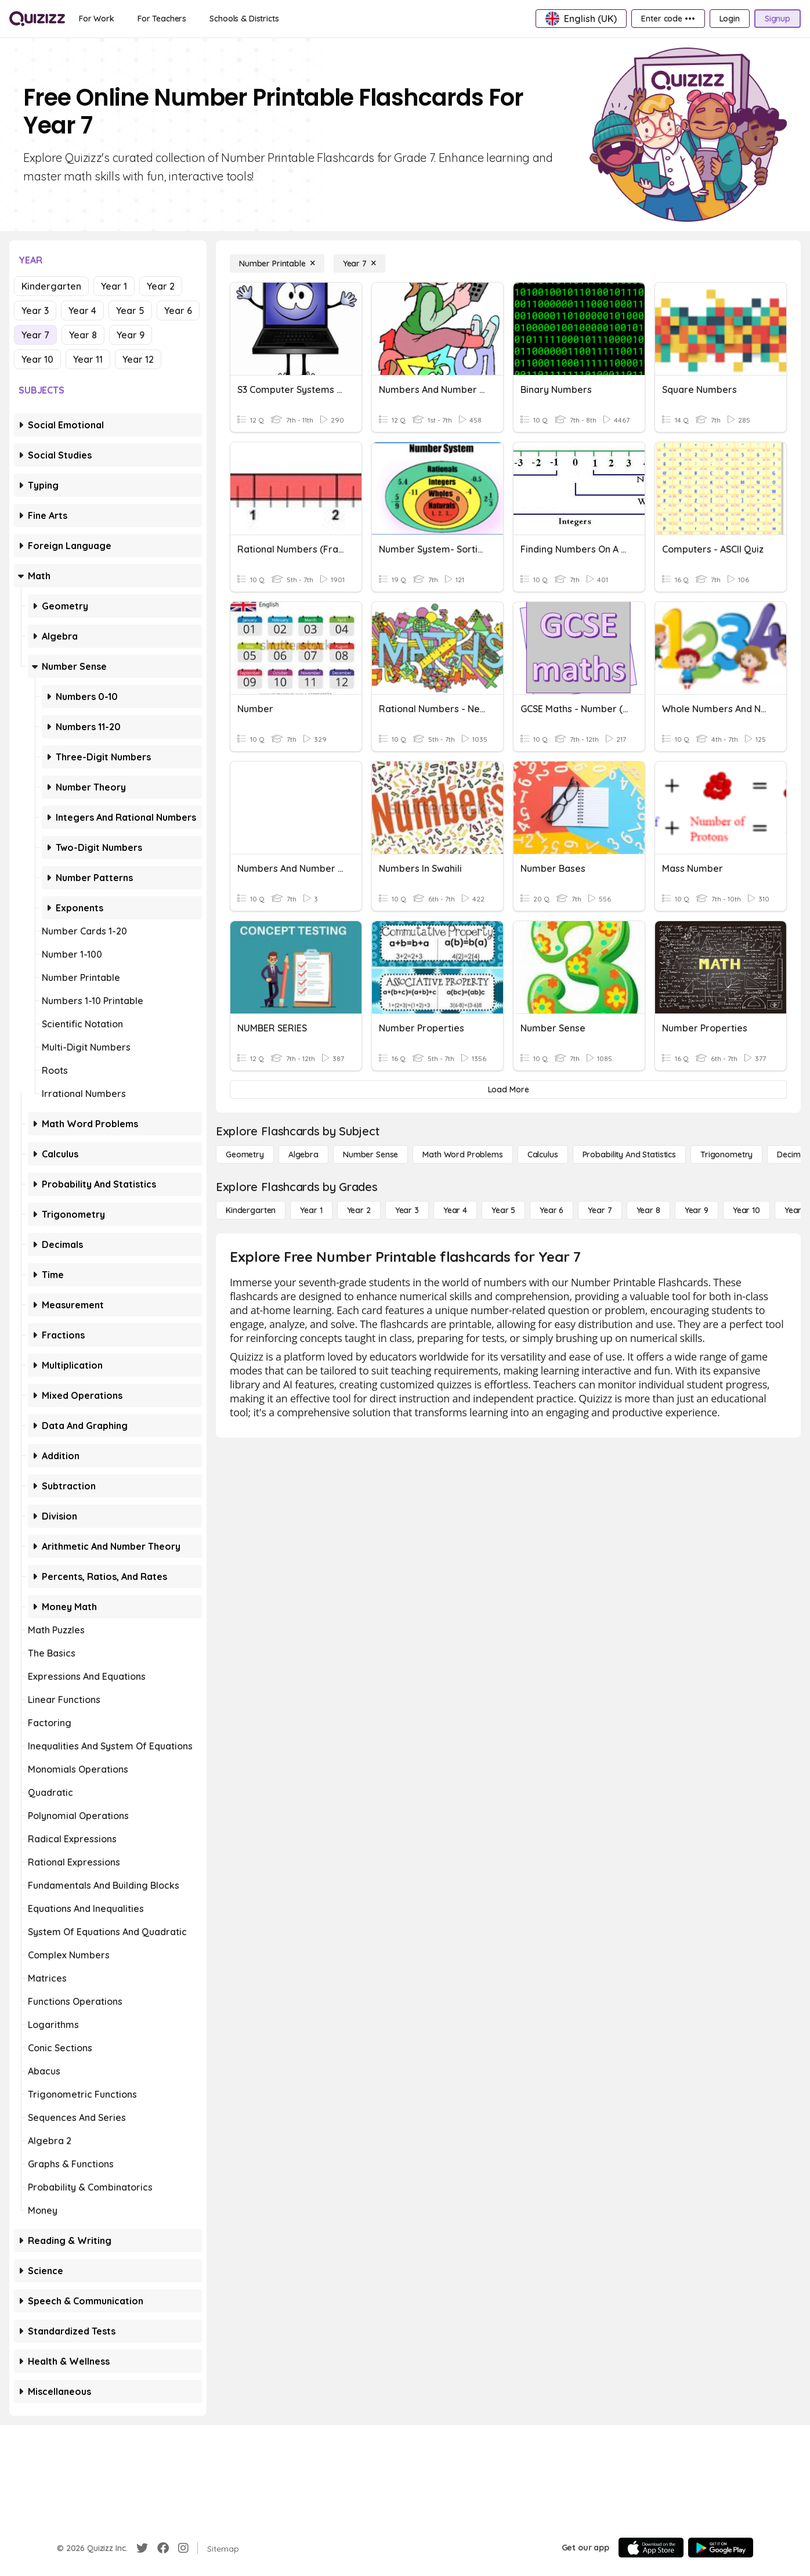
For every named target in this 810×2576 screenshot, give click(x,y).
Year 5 (130, 310)
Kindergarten (51, 286)
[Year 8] (648, 1210)
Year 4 (82, 310)
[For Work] (97, 18)
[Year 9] (696, 1210)
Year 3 (35, 310)
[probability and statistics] (629, 1154)
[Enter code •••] (667, 18)
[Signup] (777, 18)
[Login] (730, 18)
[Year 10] (746, 1210)
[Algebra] (303, 1154)
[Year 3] (407, 1210)
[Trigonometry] (726, 1154)
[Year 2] (359, 1210)
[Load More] (508, 1089)
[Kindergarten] (250, 1210)
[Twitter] (142, 2548)
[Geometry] (245, 1154)
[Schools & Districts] (244, 18)
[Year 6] (551, 1210)
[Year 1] (311, 1210)
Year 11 (88, 359)
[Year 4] (455, 1210)
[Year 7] (359, 263)
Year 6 (178, 310)
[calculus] (543, 1154)
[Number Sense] (370, 1154)
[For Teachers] (162, 18)
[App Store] (651, 2547)
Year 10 (37, 359)
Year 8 (83, 335)
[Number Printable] (277, 263)
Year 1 (114, 286)
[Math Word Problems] (462, 1154)
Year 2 (161, 286)
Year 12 (138, 359)
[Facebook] (163, 2548)
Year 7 (35, 335)
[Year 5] (503, 1210)
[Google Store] (720, 2547)
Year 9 (130, 335)
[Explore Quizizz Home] (37, 18)
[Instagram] (183, 2548)
